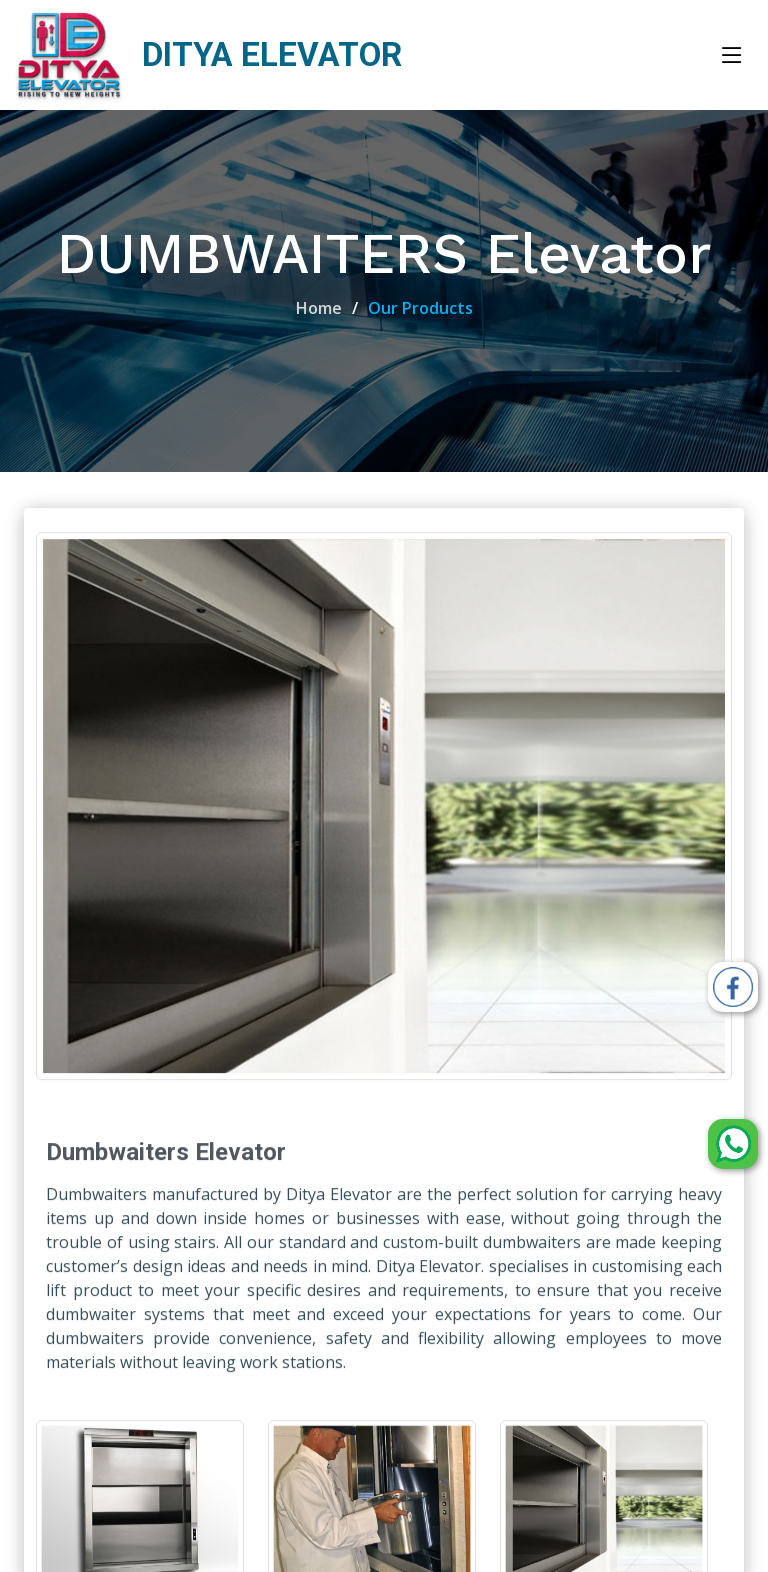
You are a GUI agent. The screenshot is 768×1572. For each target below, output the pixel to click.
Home (319, 308)
